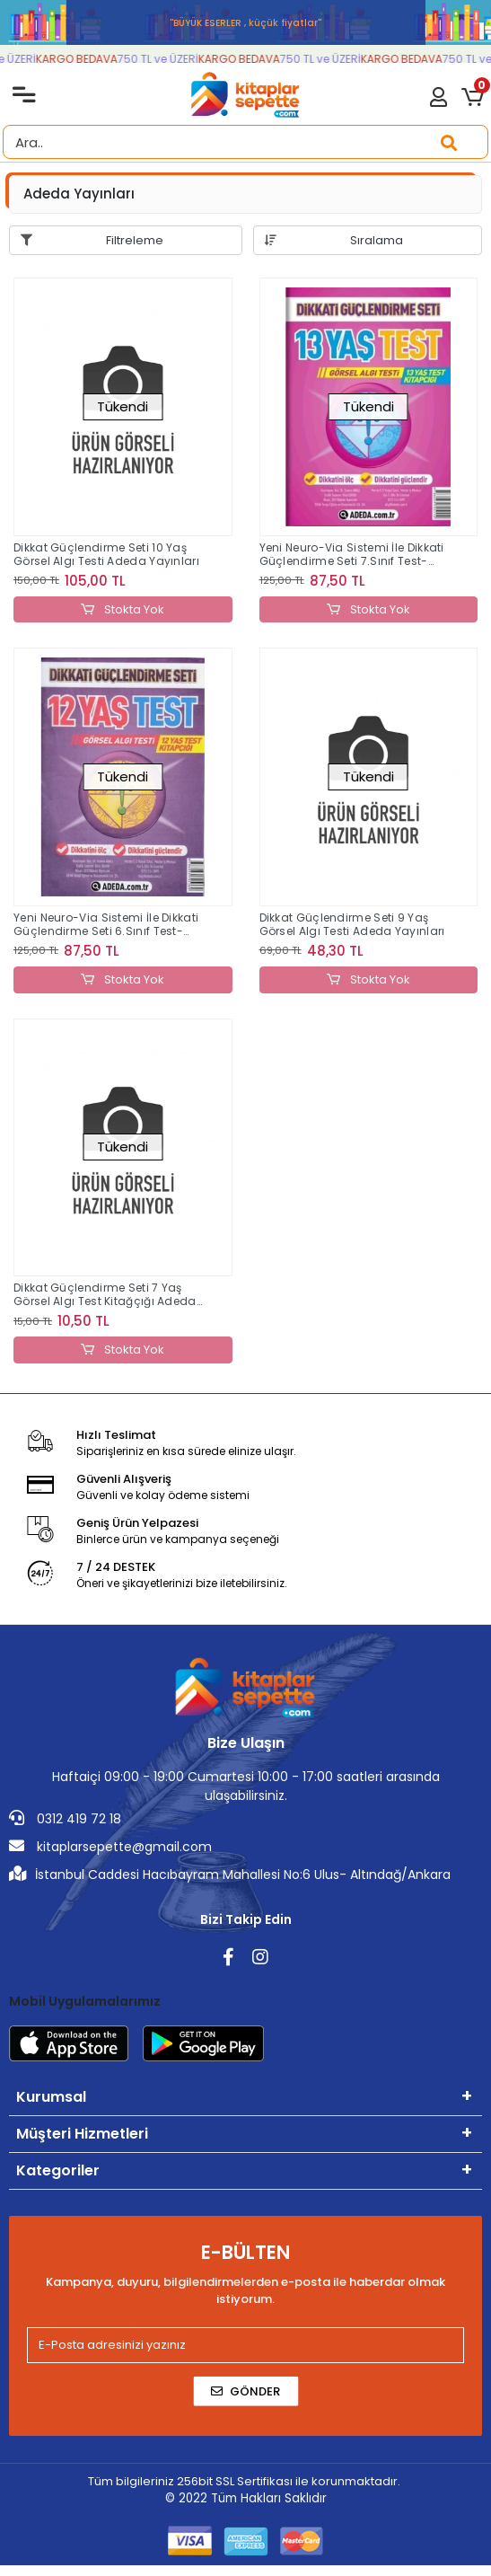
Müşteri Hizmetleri (82, 2133)
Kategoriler (58, 2170)
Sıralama (376, 240)
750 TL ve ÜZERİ (167, 58)
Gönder (245, 2391)
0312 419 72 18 (65, 1819)
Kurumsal (51, 2096)
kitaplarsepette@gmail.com (110, 1847)
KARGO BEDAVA (86, 58)
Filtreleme (134, 240)
